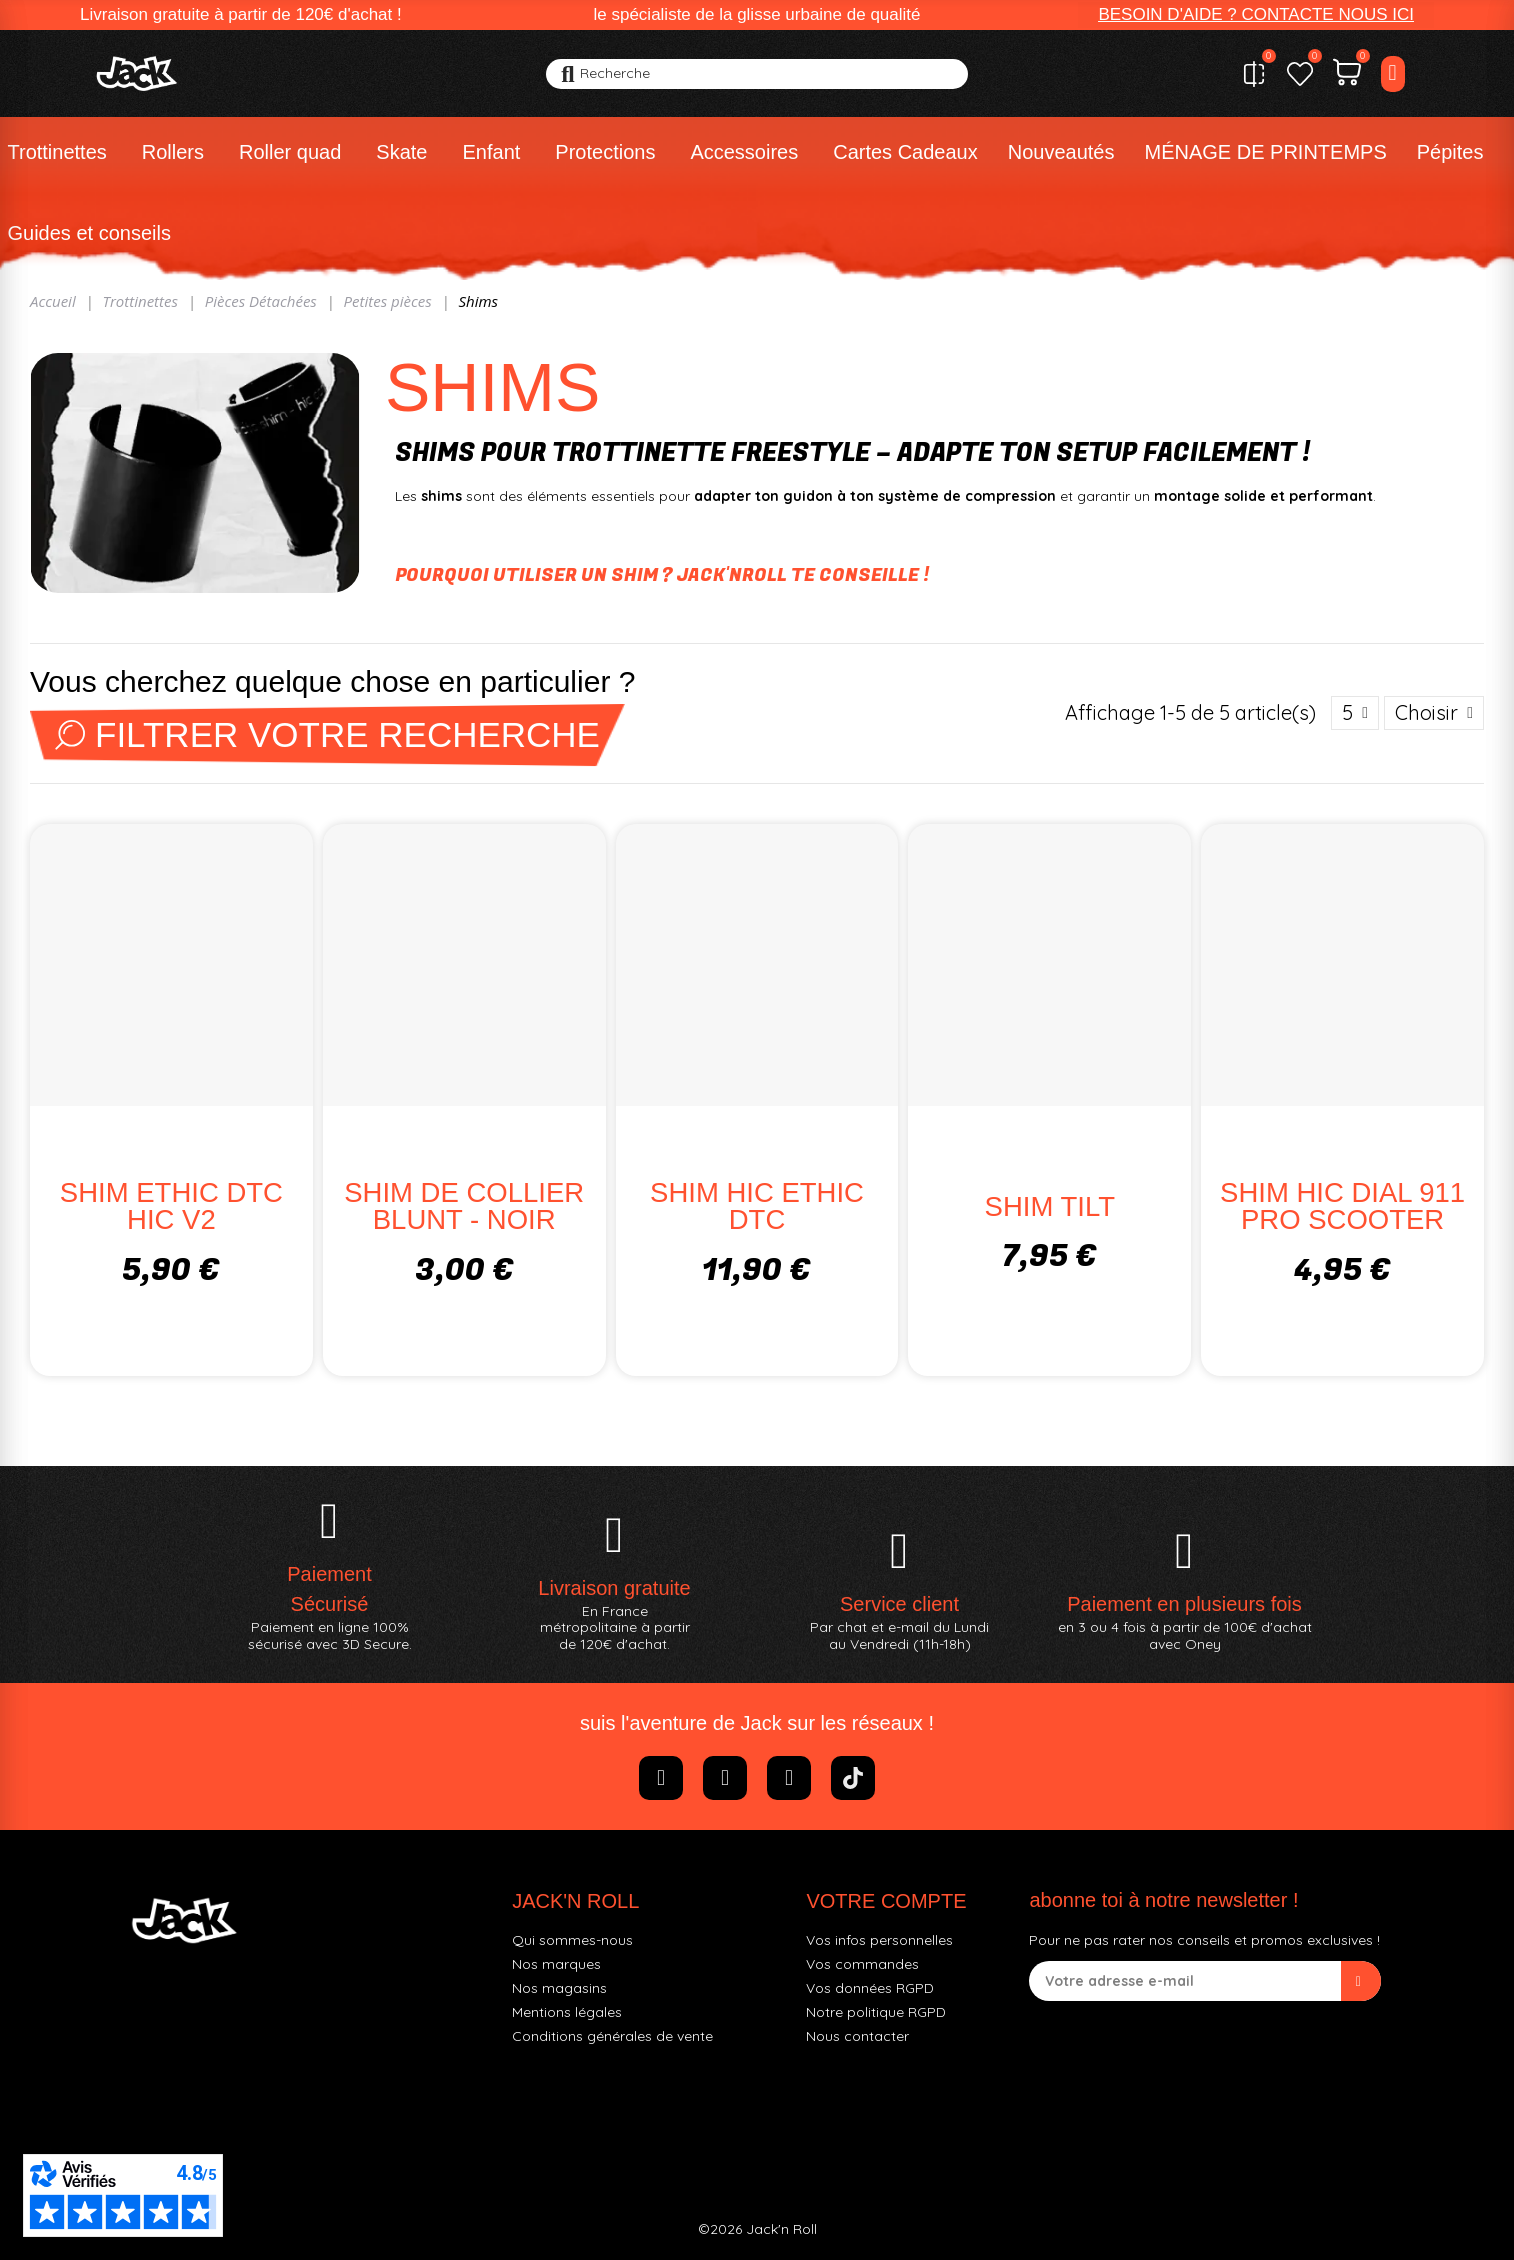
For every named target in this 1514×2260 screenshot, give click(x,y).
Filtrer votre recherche (327, 734)
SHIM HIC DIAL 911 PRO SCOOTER (1342, 1206)
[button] (1256, 15)
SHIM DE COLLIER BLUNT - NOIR (464, 1206)
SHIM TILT (1050, 1206)
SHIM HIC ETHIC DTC (757, 1206)
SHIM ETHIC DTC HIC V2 (171, 1206)
